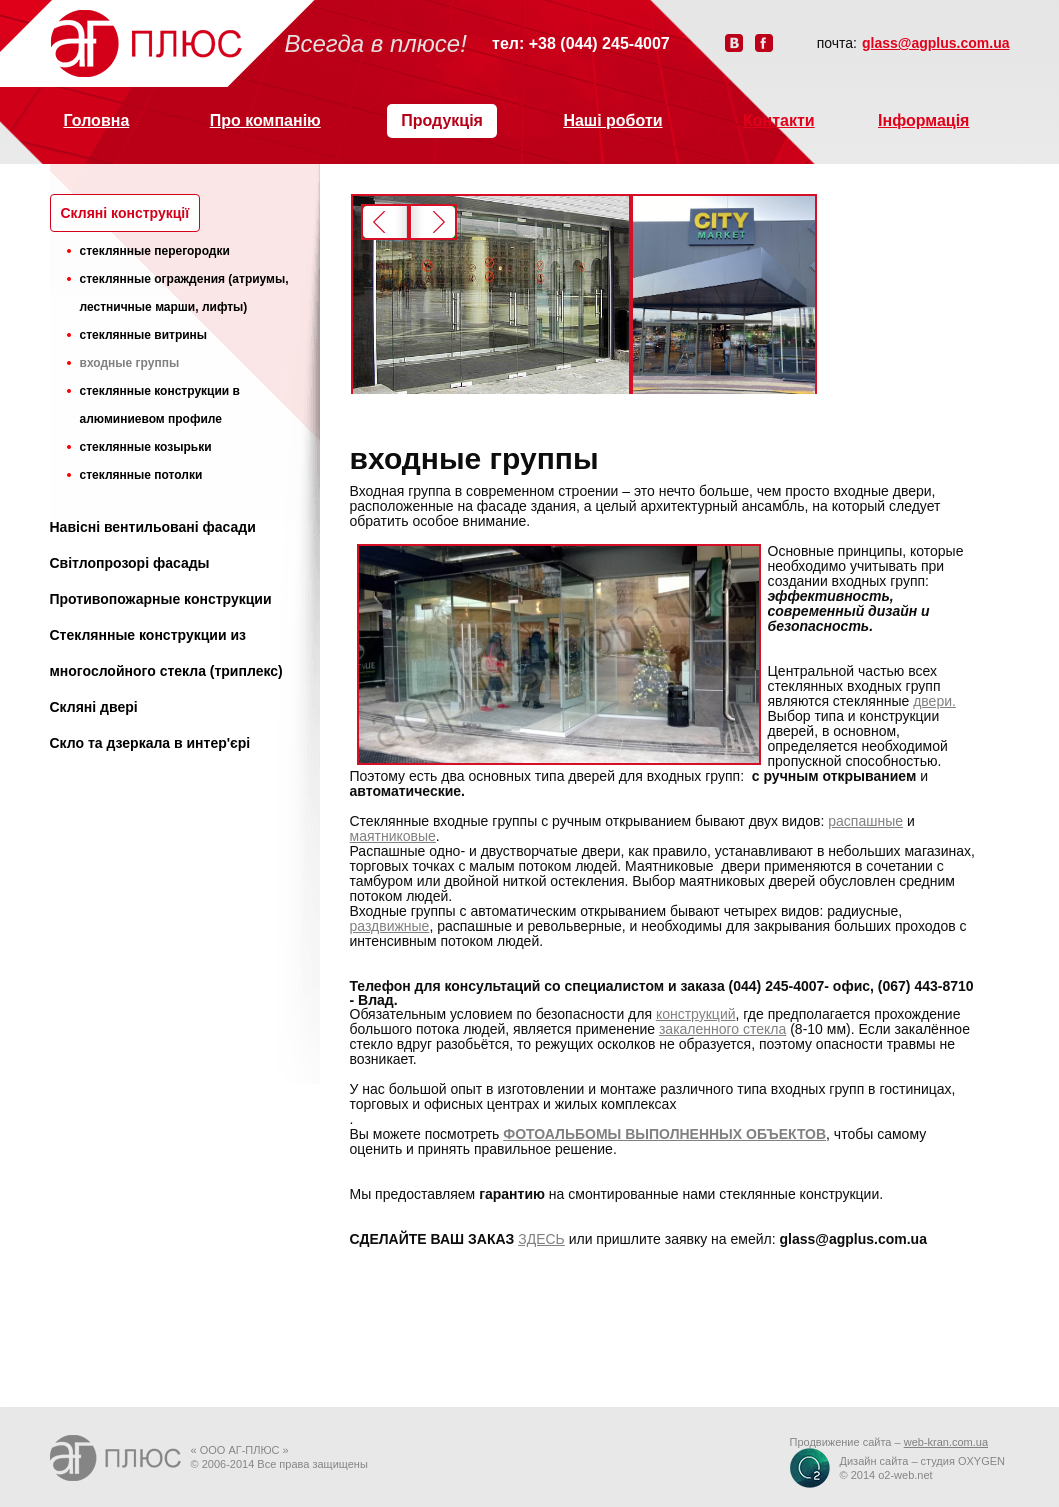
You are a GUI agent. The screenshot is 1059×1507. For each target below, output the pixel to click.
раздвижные (390, 926)
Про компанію (265, 120)
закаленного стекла (722, 1029)
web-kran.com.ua (946, 1442)
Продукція (442, 120)
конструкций (696, 1014)
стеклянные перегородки (155, 251)
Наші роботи (612, 120)
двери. (934, 701)
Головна (97, 120)
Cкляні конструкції (125, 213)
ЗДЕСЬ (541, 1239)
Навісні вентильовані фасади (153, 527)
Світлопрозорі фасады (130, 563)
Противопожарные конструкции (161, 599)
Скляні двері (94, 707)
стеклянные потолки (141, 475)
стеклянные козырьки (146, 447)
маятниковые (393, 836)
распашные (865, 821)
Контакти (779, 120)
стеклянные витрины (144, 335)
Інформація (923, 120)
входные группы (130, 363)
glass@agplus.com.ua (935, 43)
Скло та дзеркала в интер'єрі (150, 743)
